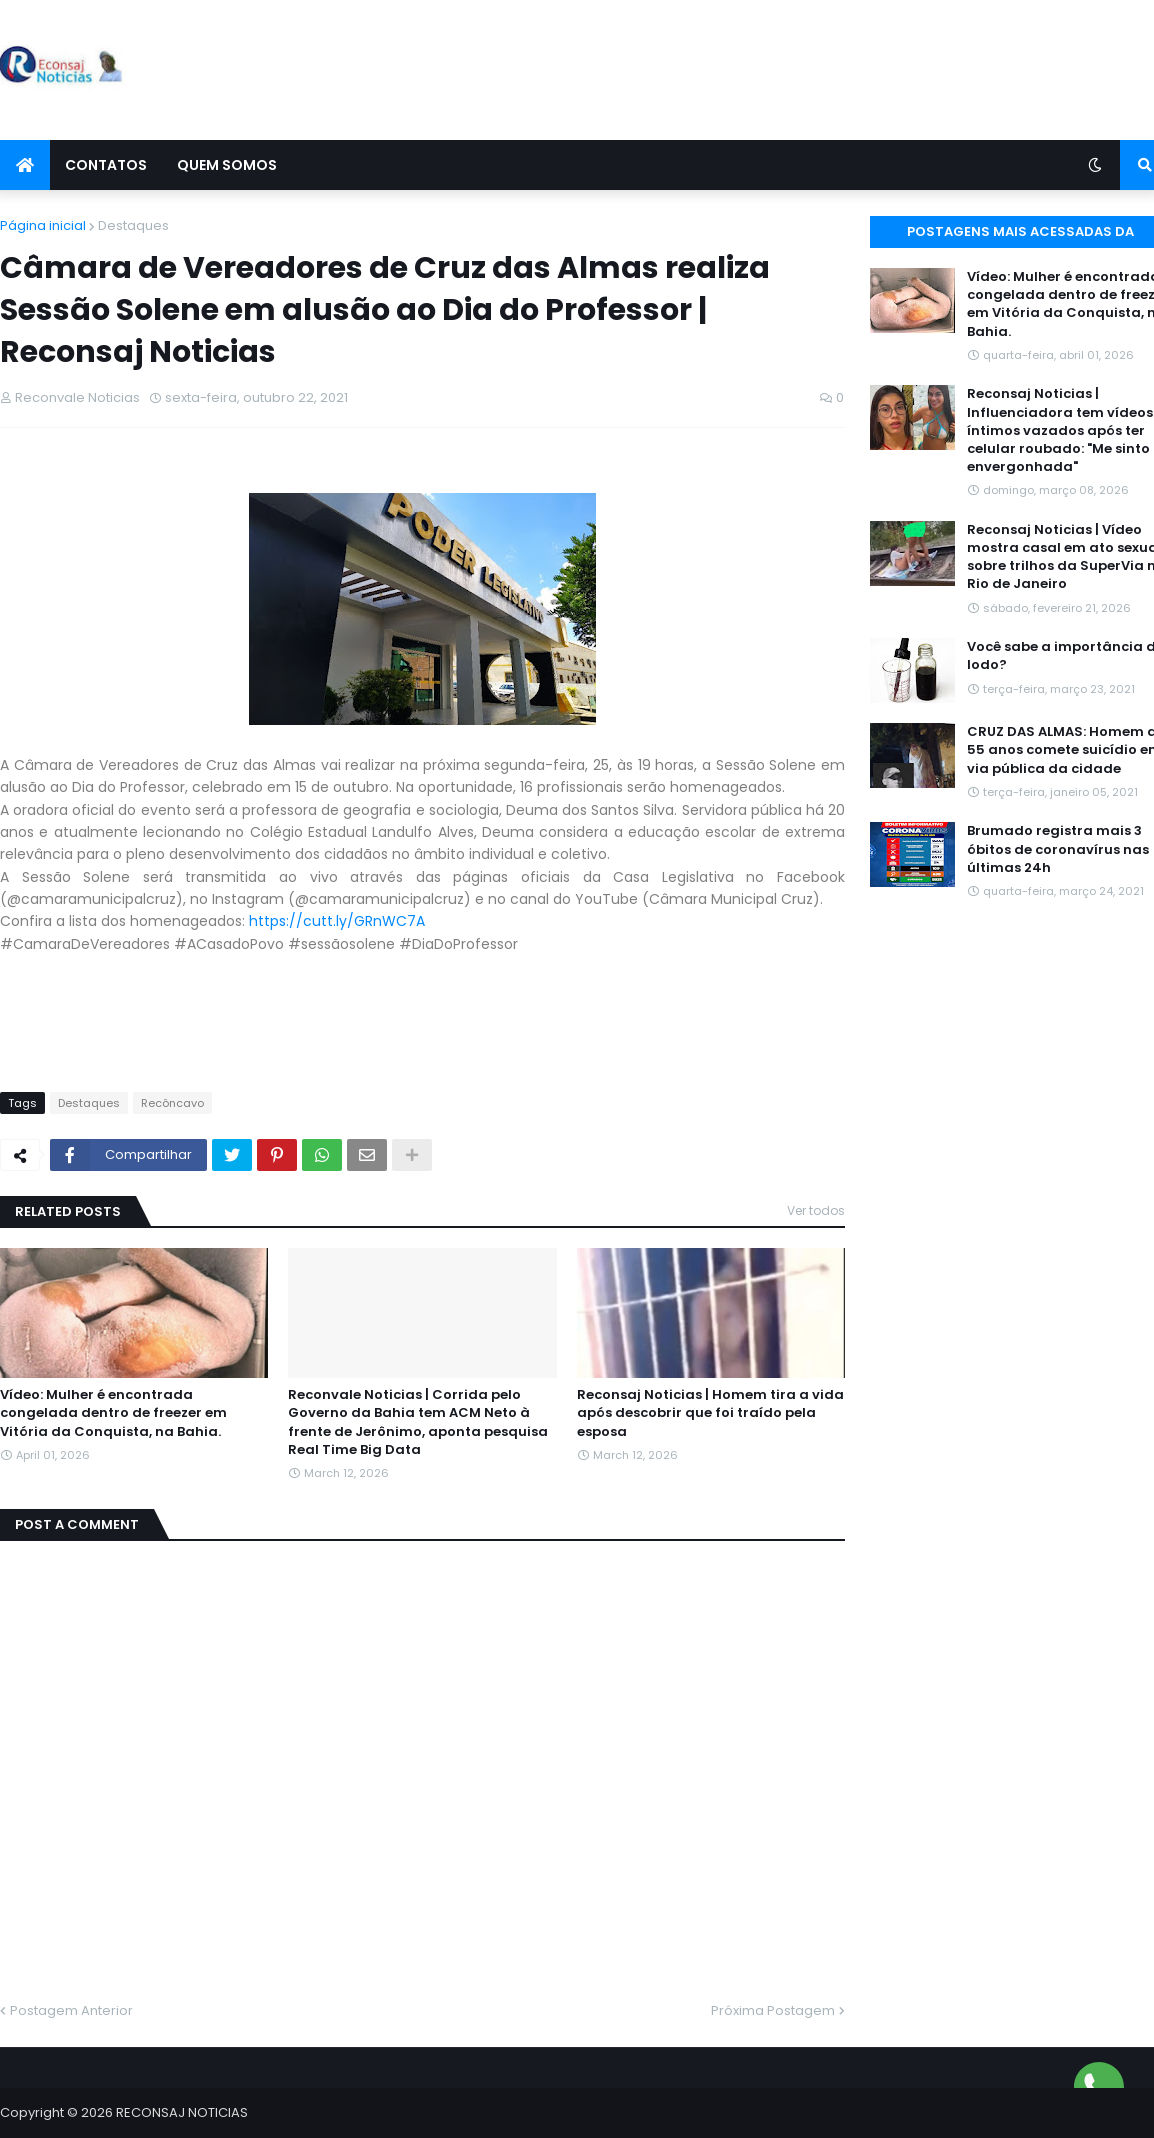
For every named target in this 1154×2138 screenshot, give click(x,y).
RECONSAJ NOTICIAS (182, 2112)
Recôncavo (172, 1103)
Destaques (133, 225)
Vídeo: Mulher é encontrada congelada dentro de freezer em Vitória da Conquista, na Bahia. (113, 1413)
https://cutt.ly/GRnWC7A (337, 921)
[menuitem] (25, 165)
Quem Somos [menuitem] (227, 165)
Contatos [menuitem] (106, 165)
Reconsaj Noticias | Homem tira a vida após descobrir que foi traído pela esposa (710, 1413)
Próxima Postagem (773, 2010)
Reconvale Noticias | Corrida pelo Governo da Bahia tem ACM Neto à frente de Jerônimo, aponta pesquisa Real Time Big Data (418, 1422)
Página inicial (43, 225)
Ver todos (816, 1210)
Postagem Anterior (71, 2010)
